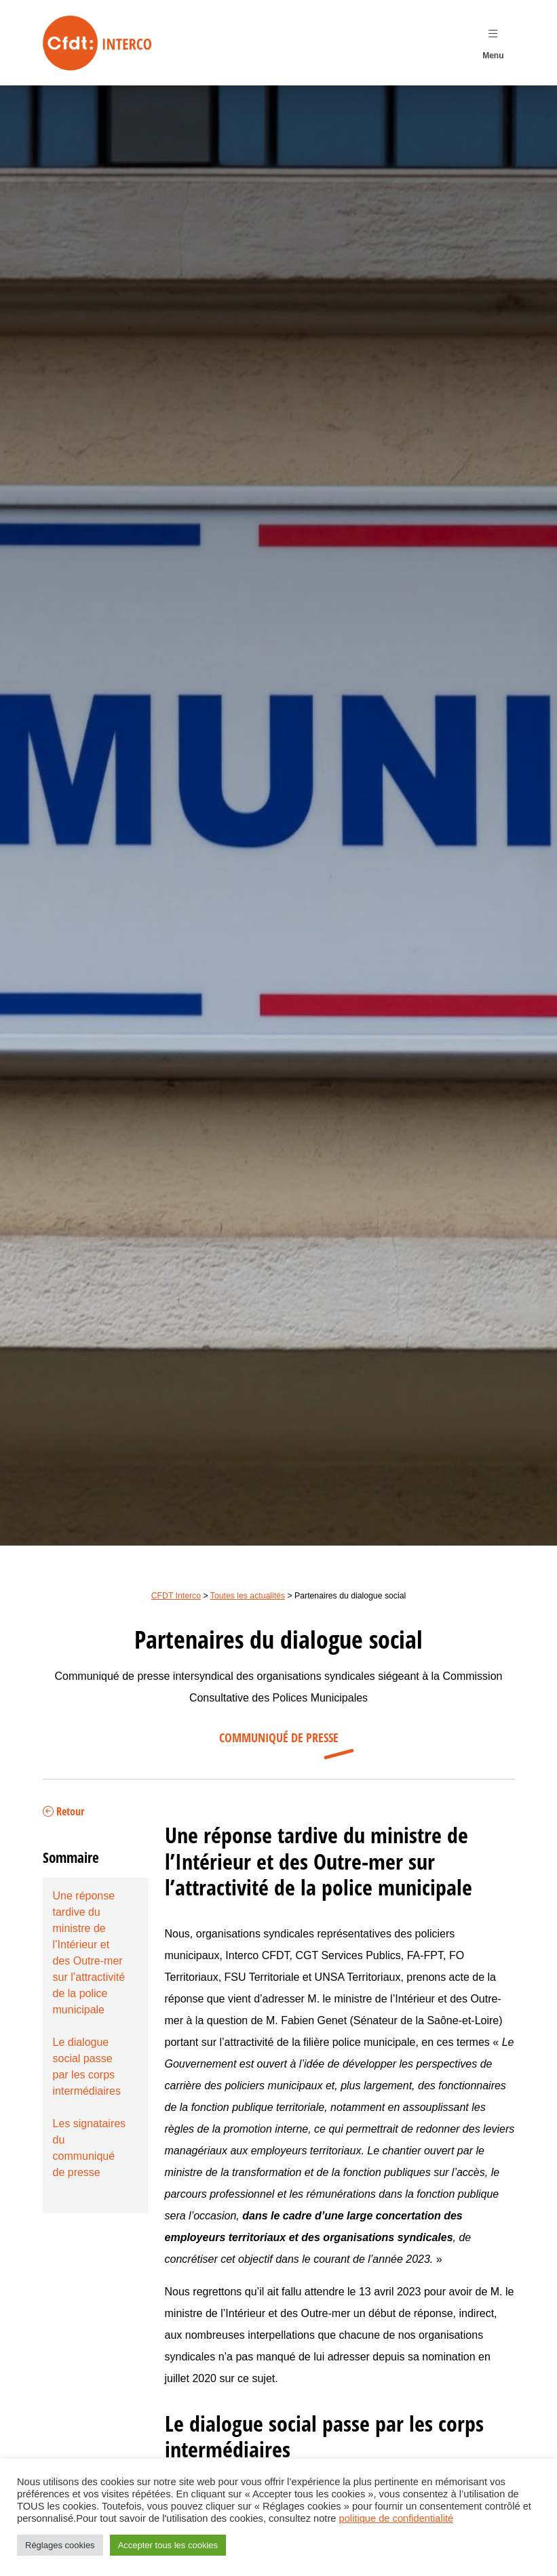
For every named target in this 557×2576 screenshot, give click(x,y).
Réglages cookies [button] (60, 2545)
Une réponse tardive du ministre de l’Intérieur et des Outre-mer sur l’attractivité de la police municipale (89, 1952)
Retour (63, 1811)
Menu (492, 41)
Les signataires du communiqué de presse (89, 2148)
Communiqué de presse (279, 1738)
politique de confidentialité (396, 2518)
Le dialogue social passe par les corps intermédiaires (87, 2066)
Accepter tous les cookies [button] (168, 2545)
